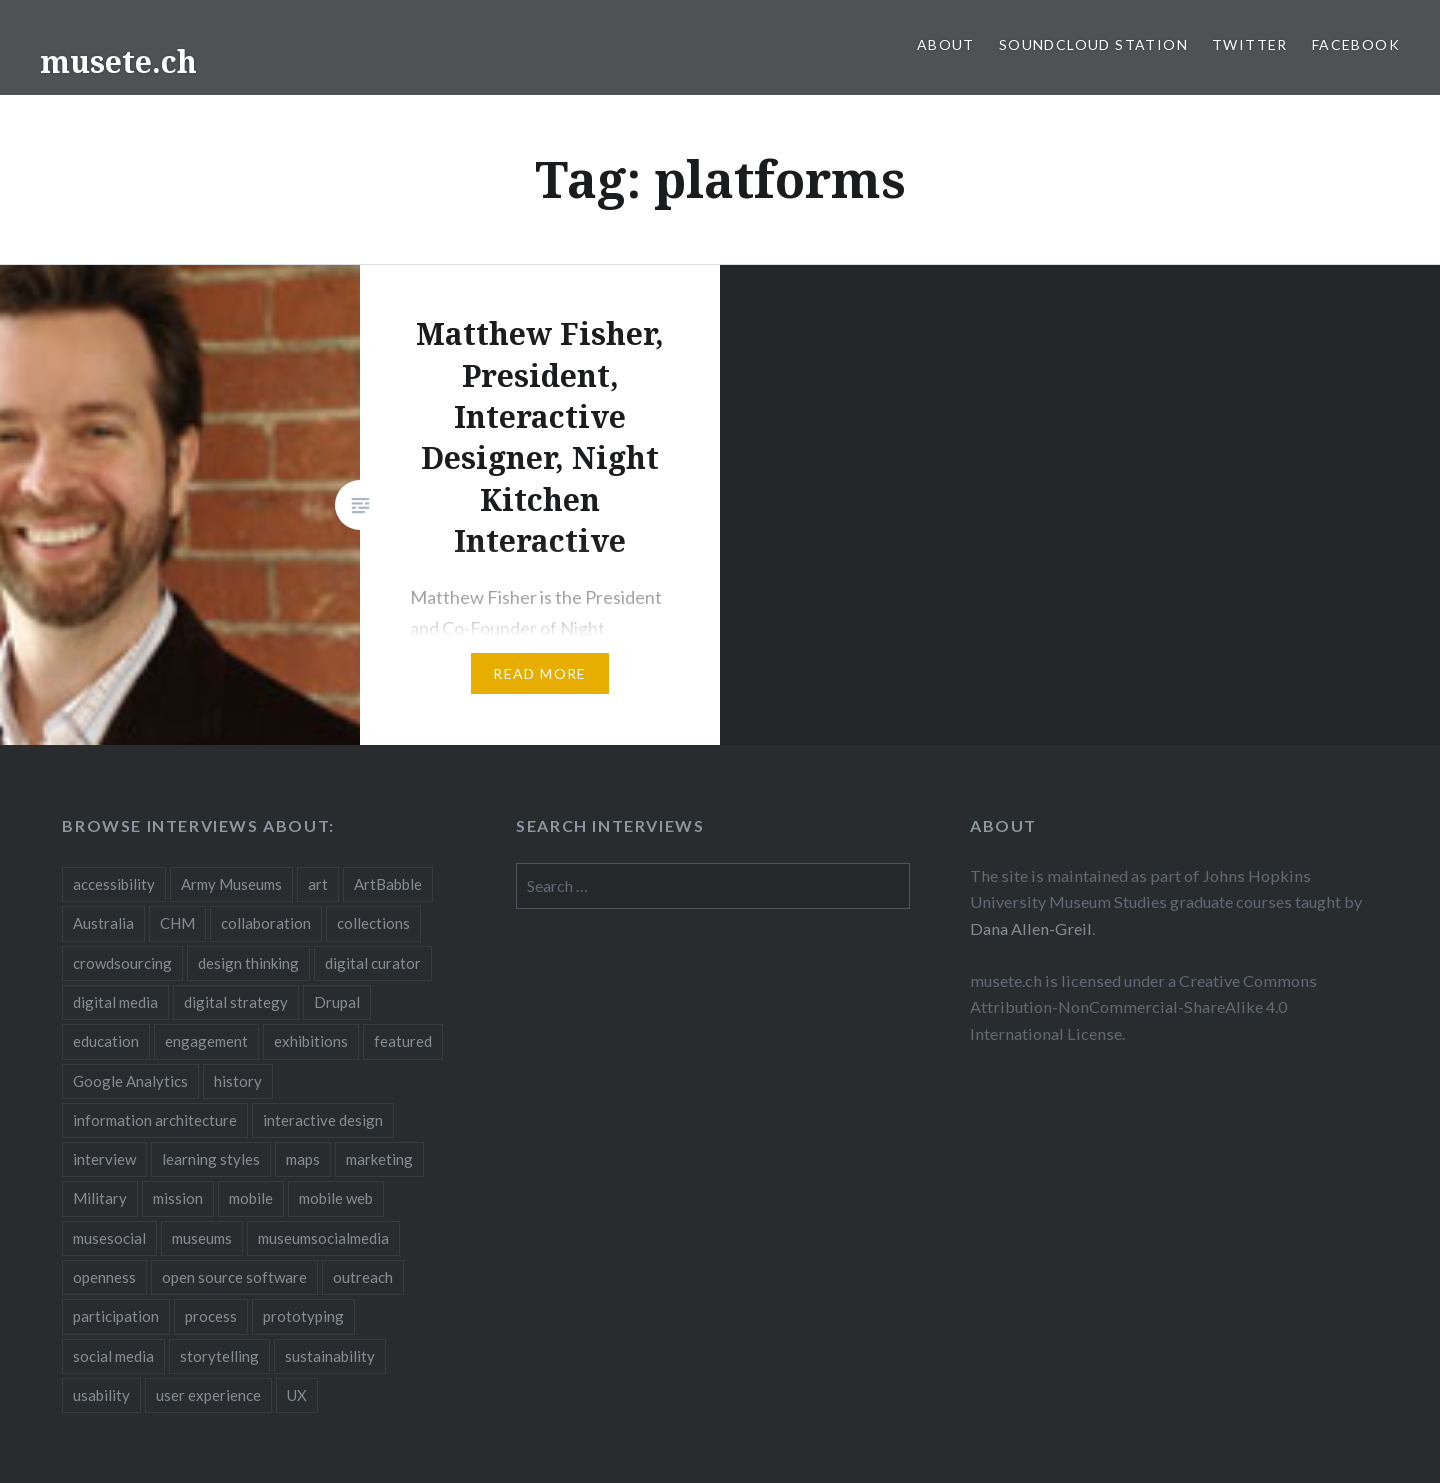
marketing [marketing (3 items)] (379, 1159)
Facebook (1356, 44)
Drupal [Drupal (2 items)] (337, 1002)
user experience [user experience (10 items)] (208, 1395)
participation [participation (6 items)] (116, 1316)
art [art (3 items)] (318, 884)
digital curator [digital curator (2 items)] (373, 963)
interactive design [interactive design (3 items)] (323, 1120)
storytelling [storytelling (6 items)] (219, 1356)
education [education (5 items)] (106, 1041)
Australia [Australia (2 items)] (103, 923)
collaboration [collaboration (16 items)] (266, 923)
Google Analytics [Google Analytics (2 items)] (130, 1081)
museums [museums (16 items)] (202, 1238)
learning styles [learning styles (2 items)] (211, 1159)
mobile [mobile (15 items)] (251, 1198)
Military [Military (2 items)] (100, 1198)
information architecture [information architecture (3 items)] (155, 1120)
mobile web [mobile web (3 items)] (336, 1198)
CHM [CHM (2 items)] (177, 923)
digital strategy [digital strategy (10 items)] (236, 1002)
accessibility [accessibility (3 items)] (114, 884)
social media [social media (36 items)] (113, 1356)
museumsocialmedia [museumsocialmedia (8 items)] (323, 1238)
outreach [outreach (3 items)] (363, 1277)
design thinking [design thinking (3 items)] (248, 963)
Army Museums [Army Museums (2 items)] (231, 884)
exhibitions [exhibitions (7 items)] (311, 1041)
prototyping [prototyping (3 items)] (303, 1316)
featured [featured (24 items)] (403, 1041)
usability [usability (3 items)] (101, 1395)
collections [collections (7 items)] (373, 923)
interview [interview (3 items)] (104, 1159)
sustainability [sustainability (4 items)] (330, 1356)
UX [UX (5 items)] (297, 1395)
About (946, 44)
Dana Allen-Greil (1031, 928)
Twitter (1250, 44)
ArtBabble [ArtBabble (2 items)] (388, 884)
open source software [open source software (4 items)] (234, 1277)
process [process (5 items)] (211, 1316)
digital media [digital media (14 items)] (115, 1002)
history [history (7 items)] (238, 1081)
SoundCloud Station (1093, 44)
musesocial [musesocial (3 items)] (109, 1238)
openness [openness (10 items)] (104, 1277)
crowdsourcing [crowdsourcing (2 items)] (122, 963)
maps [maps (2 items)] (303, 1159)
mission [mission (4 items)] (178, 1198)
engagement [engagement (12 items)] (206, 1041)
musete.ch (118, 61)
